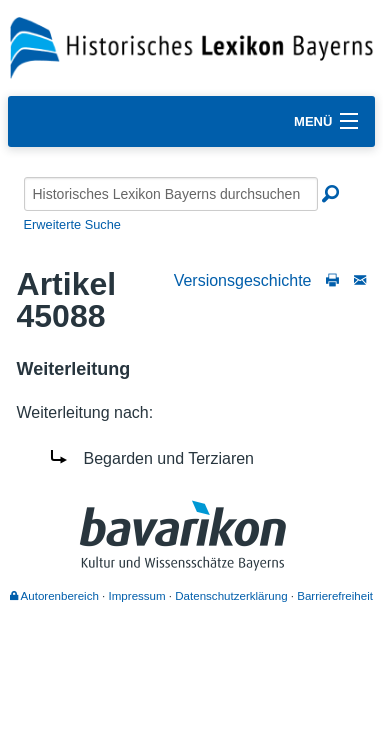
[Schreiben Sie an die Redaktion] (360, 280)
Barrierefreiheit (335, 596)
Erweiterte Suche (72, 224)
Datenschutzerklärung (231, 596)
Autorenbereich (54, 596)
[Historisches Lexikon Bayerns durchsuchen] (171, 194)
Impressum (137, 596)
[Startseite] (191, 46)
